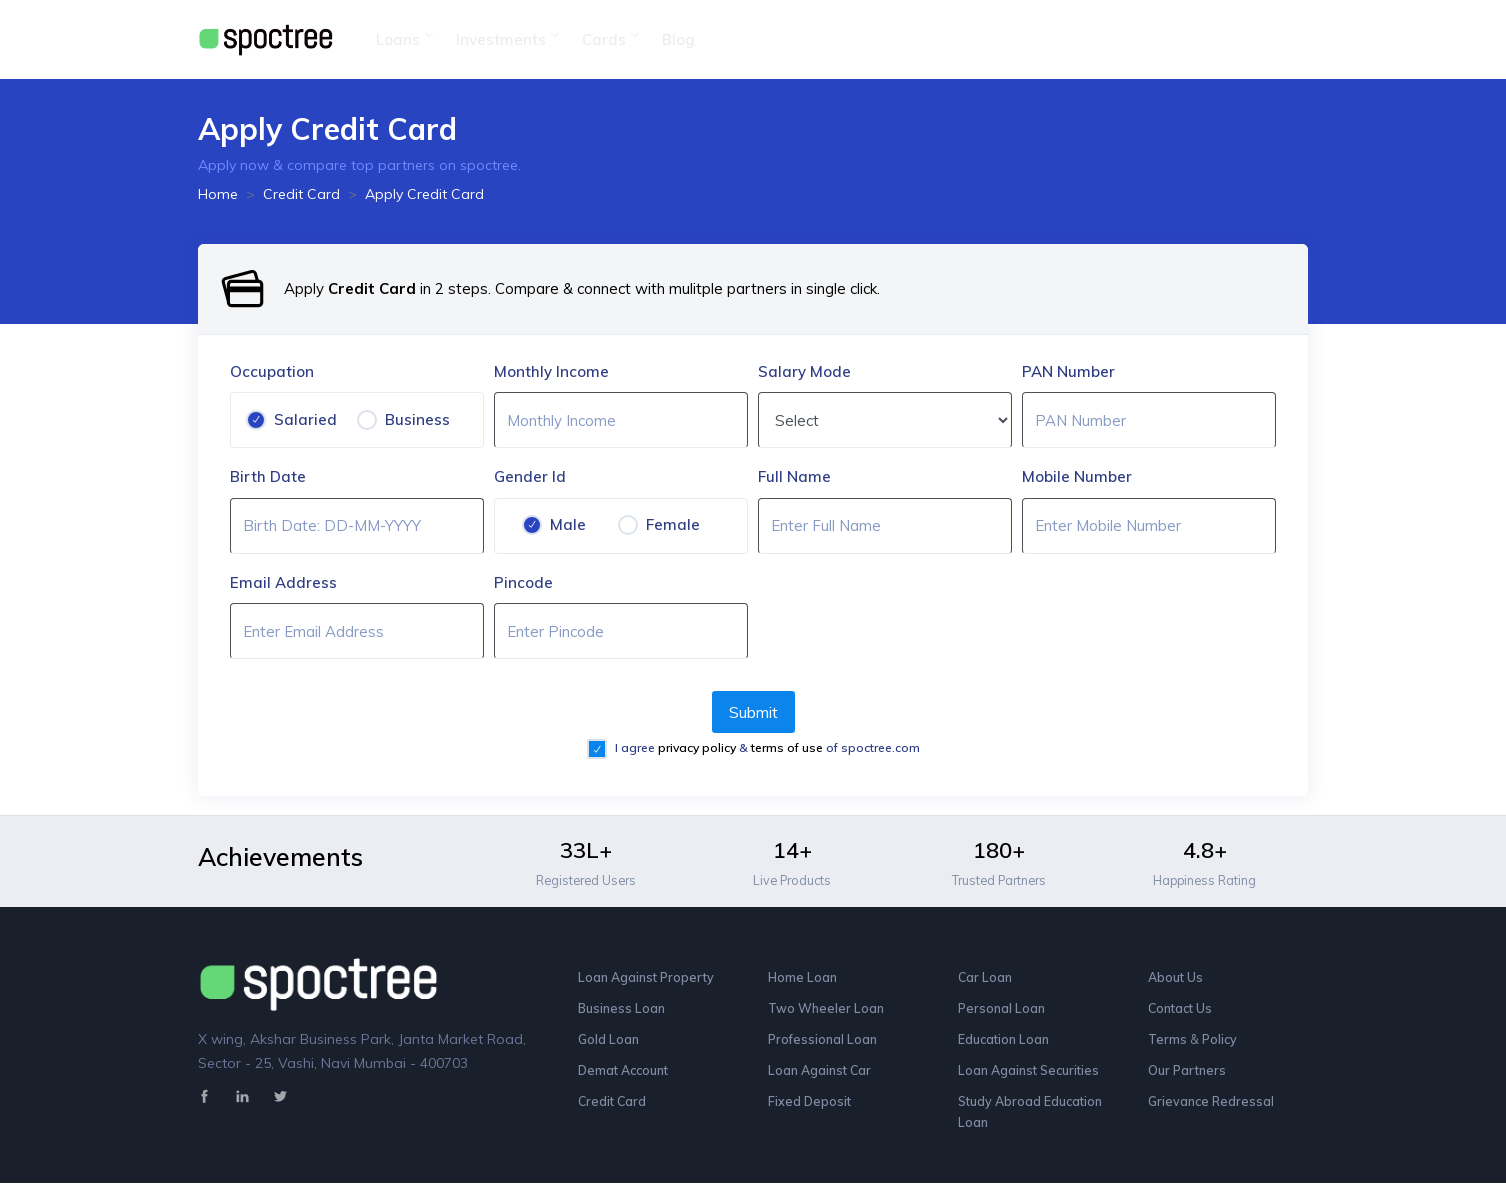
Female (673, 524)
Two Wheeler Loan (830, 1014)
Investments (507, 39)
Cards (610, 39)
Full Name (794, 476)
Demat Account (628, 1082)
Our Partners (1190, 1082)
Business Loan (624, 1014)
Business (417, 419)
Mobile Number (1077, 476)
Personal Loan (1003, 1014)
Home (218, 194)
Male (568, 524)
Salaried (305, 419)
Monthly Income (551, 371)
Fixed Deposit (811, 1116)
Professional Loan (825, 1048)
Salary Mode (804, 371)
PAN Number (1068, 371)
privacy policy (698, 747)
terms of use (788, 747)
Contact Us (1183, 1014)
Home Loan (805, 980)
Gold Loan (610, 1048)
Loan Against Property (651, 980)
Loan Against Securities (1034, 1082)
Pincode (523, 582)
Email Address (283, 582)
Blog (678, 39)
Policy (1227, 1048)
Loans (404, 39)
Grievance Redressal (1214, 1116)
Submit (753, 712)
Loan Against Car (823, 1082)
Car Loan (986, 980)
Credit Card (301, 194)
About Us (1178, 980)
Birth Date (268, 476)
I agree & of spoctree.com (766, 747)
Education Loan (1007, 1048)
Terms (1171, 1048)
